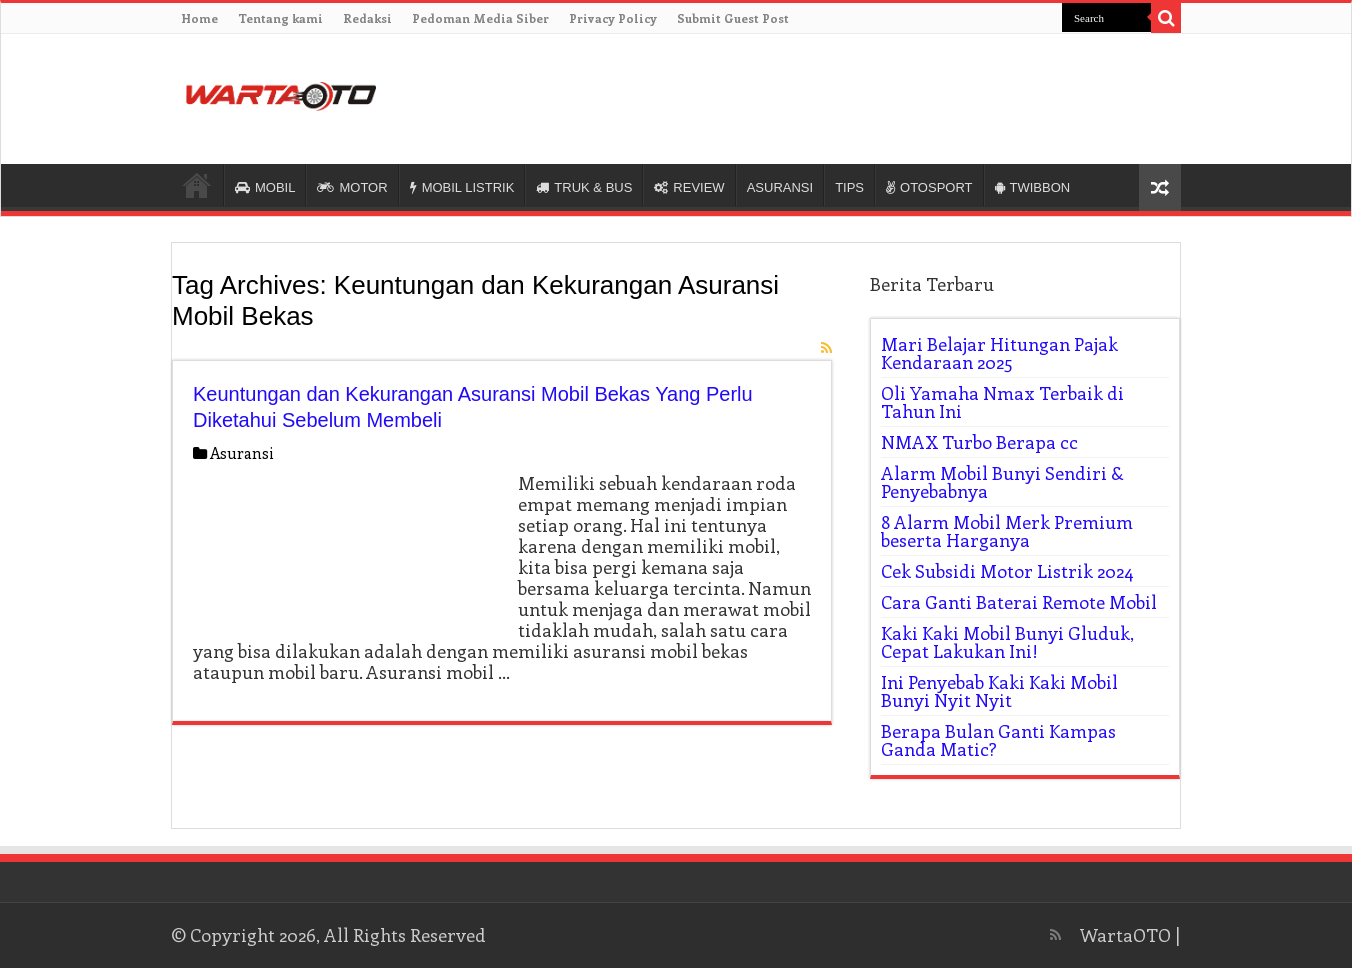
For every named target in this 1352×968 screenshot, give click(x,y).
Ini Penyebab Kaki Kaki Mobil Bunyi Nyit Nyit (999, 691)
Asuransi (242, 453)
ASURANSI (780, 187)
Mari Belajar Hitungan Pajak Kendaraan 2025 (999, 353)
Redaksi (367, 18)
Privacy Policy (613, 18)
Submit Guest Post (733, 18)
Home (199, 18)
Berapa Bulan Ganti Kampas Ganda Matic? (998, 740)
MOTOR (352, 187)
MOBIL (265, 187)
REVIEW (689, 187)
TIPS (849, 187)
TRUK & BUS (584, 187)
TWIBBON (1033, 187)
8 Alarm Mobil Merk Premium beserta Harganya (1007, 531)
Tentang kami (280, 18)
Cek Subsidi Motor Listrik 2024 (1007, 571)
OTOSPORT (929, 187)
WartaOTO (1125, 935)
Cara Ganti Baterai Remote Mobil (1019, 602)
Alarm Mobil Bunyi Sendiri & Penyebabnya (1002, 482)
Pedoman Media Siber (480, 18)
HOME (197, 185)
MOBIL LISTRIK (462, 187)
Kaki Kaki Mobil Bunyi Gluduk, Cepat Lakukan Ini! (1007, 642)
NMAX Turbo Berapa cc (979, 442)
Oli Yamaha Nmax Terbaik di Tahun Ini (1002, 402)
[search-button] (1166, 18)
